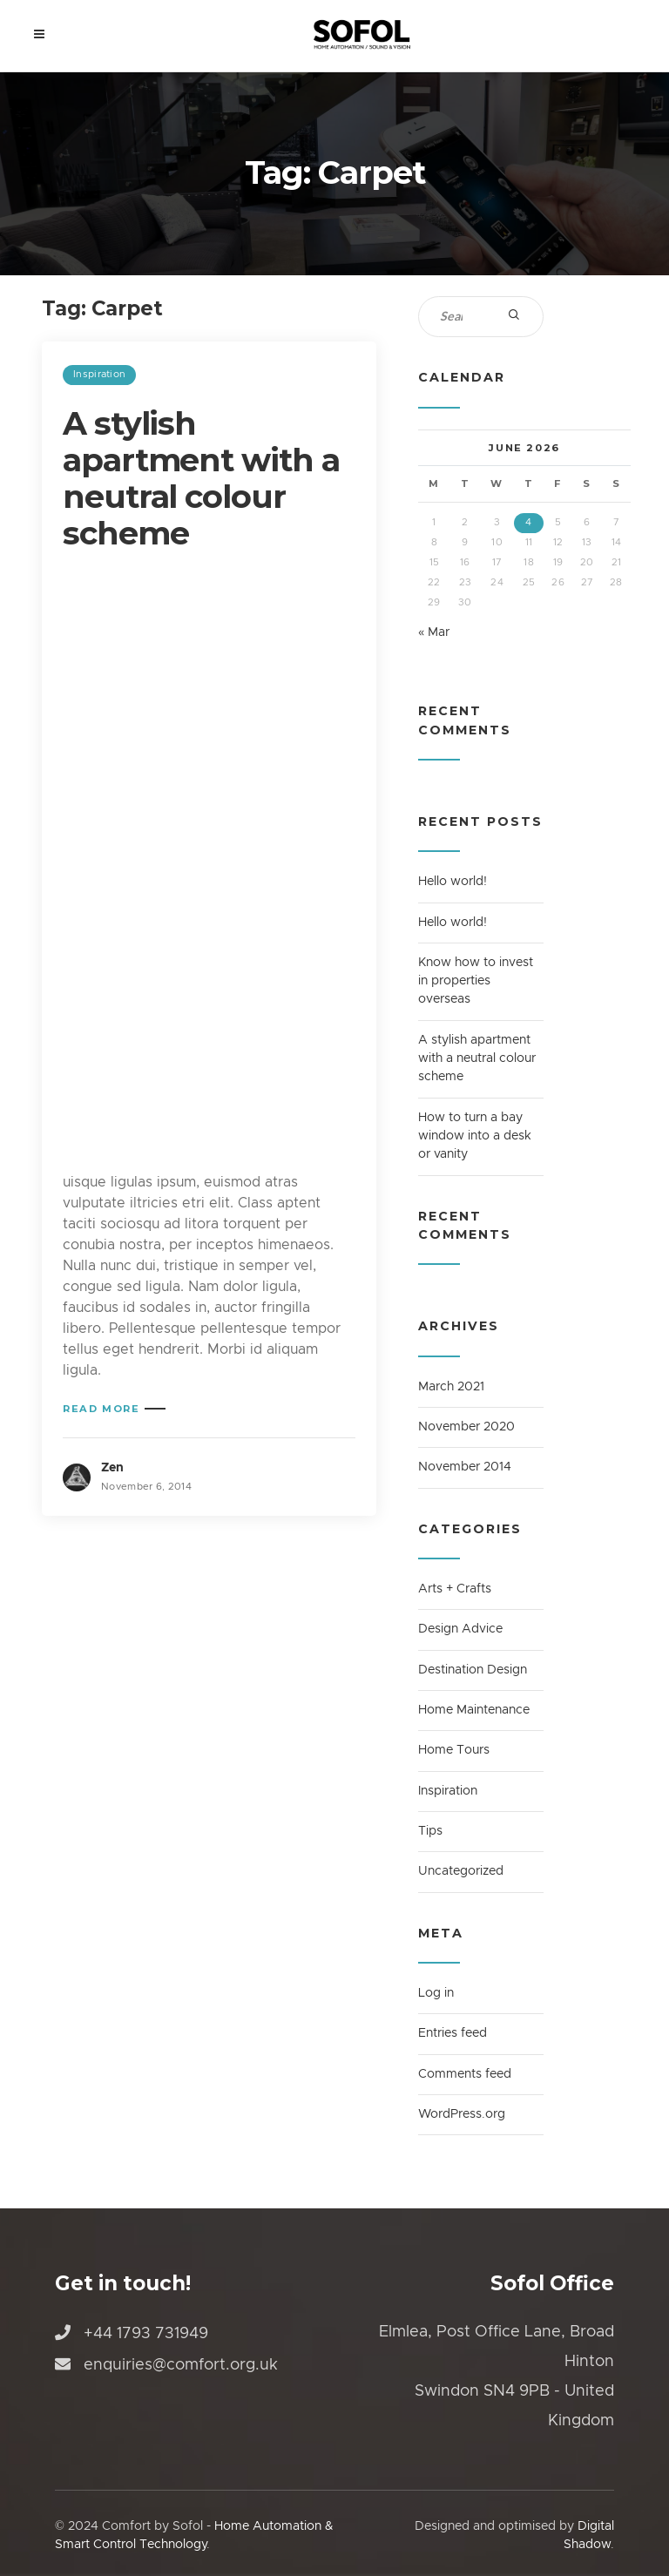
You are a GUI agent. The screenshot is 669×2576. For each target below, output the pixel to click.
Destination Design (472, 1670)
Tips (430, 1831)
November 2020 (466, 1427)
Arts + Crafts (454, 1589)
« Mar (433, 632)
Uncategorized (460, 1871)
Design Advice (460, 1629)
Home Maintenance (474, 1710)
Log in (436, 1993)
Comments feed (464, 2074)
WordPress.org (461, 2114)
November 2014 (464, 1467)
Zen (112, 1468)
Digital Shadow (589, 2535)
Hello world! (452, 882)
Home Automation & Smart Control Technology (194, 2535)
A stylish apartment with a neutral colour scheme (201, 478)
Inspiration (99, 374)
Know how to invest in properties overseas (475, 981)
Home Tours (454, 1750)
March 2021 (451, 1387)
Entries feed (452, 2033)
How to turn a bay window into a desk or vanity (474, 1136)
